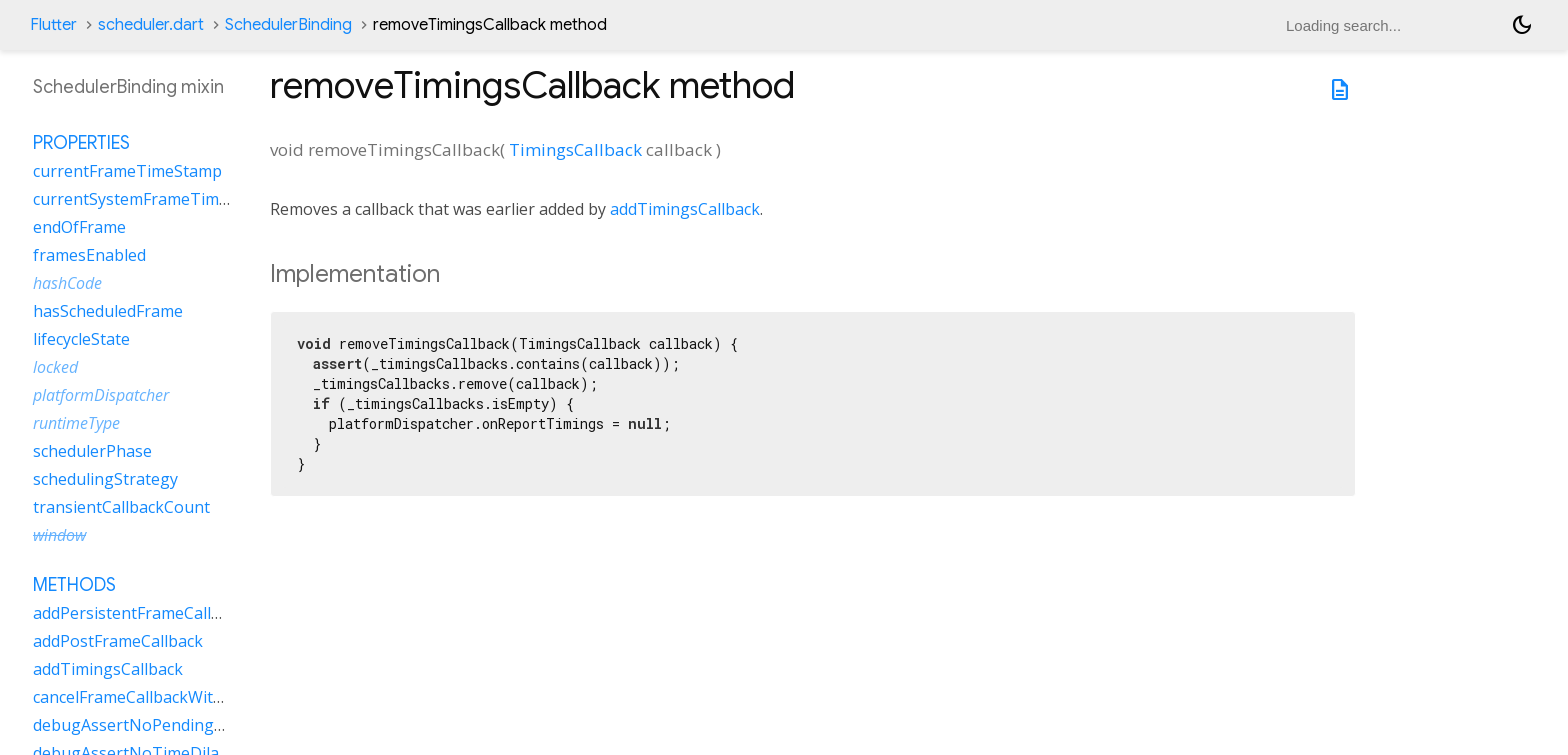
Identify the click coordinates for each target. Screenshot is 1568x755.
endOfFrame (79, 227)
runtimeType (76, 423)
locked (55, 367)
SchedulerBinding (288, 25)
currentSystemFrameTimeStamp (154, 199)
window (59, 535)
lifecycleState (81, 339)
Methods (74, 585)
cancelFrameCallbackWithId (135, 697)
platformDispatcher (101, 395)
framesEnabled (89, 255)
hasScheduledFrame (108, 311)
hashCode (67, 283)
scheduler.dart (151, 25)
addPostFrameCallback (118, 641)
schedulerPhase (92, 451)
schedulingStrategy (105, 479)
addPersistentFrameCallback (139, 613)
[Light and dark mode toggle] (1522, 25)
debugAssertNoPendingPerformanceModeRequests (228, 725)
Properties (81, 143)
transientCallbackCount (121, 507)
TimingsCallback (575, 149)
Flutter (53, 25)
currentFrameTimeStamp (127, 171)
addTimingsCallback (685, 209)
